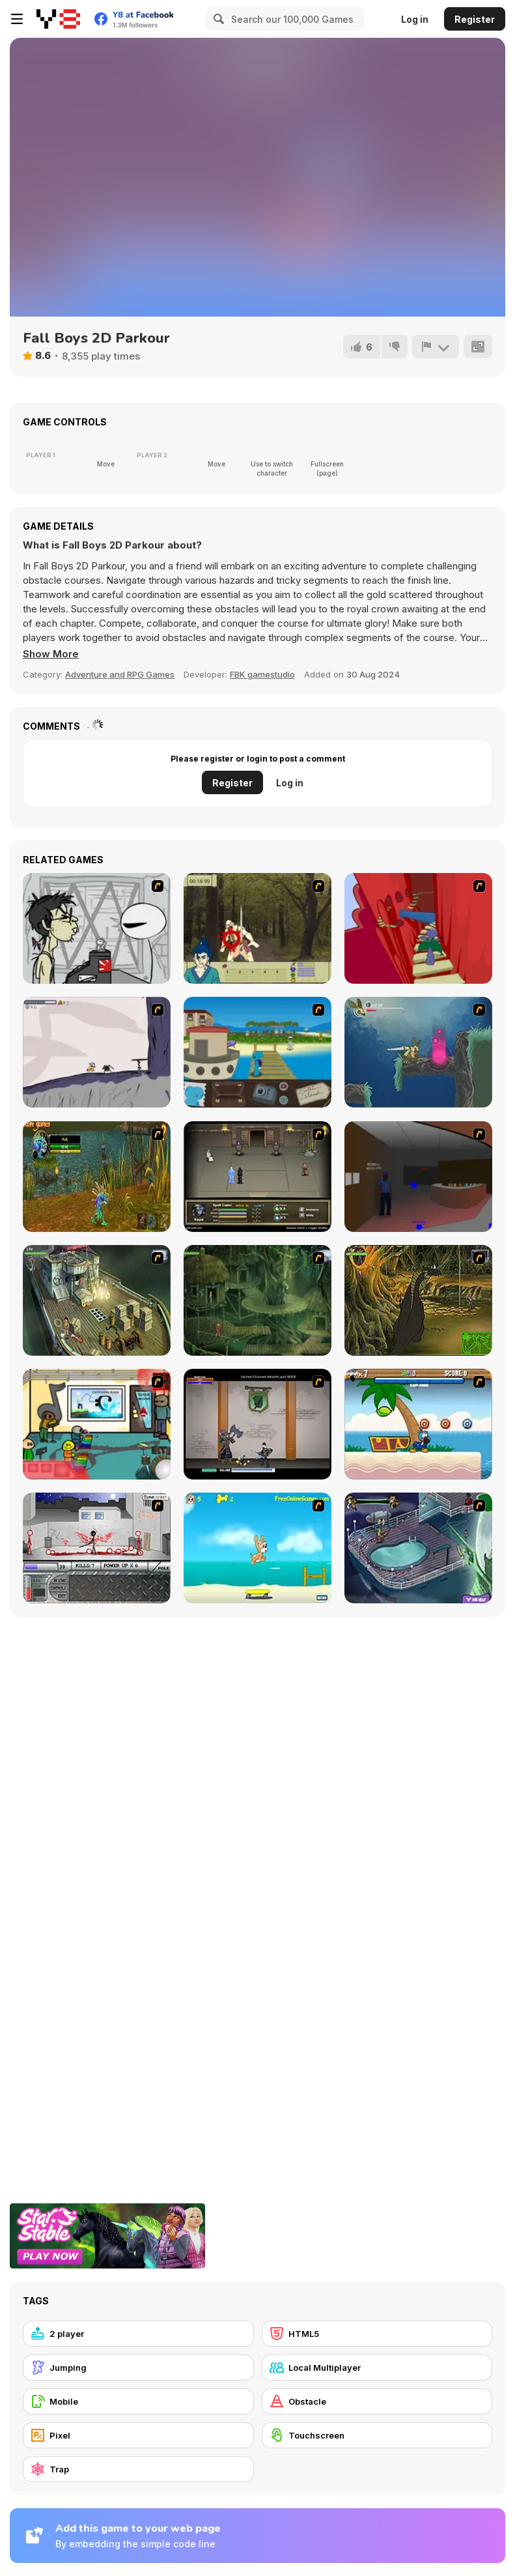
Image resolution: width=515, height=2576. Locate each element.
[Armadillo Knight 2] (418, 1052)
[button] (51, 654)
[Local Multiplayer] (377, 2367)
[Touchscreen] (377, 2435)
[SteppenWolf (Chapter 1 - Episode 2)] (257, 1300)
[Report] (435, 346)
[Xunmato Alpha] (257, 1424)
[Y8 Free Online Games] (58, 19)
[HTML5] (377, 2334)
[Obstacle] (377, 2401)
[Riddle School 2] (97, 1424)
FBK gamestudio (262, 674)
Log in (414, 19)
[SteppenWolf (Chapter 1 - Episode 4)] (418, 1300)
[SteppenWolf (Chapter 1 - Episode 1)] (97, 1300)
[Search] (217, 19)
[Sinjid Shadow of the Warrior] (257, 1176)
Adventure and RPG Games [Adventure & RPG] (119, 674)
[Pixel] (138, 2435)
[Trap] (138, 2469)
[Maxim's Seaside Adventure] (257, 1548)
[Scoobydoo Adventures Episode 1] (418, 1548)
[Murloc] (97, 1176)
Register (474, 19)
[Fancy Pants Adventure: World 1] (97, 1052)
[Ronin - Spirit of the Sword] (257, 928)
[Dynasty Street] (97, 1548)
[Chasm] (418, 928)
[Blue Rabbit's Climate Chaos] (257, 1052)
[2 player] (138, 2334)
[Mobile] (138, 2401)
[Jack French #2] (418, 1176)
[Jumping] (138, 2367)
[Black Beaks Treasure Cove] (418, 1424)
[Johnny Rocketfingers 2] (97, 928)
